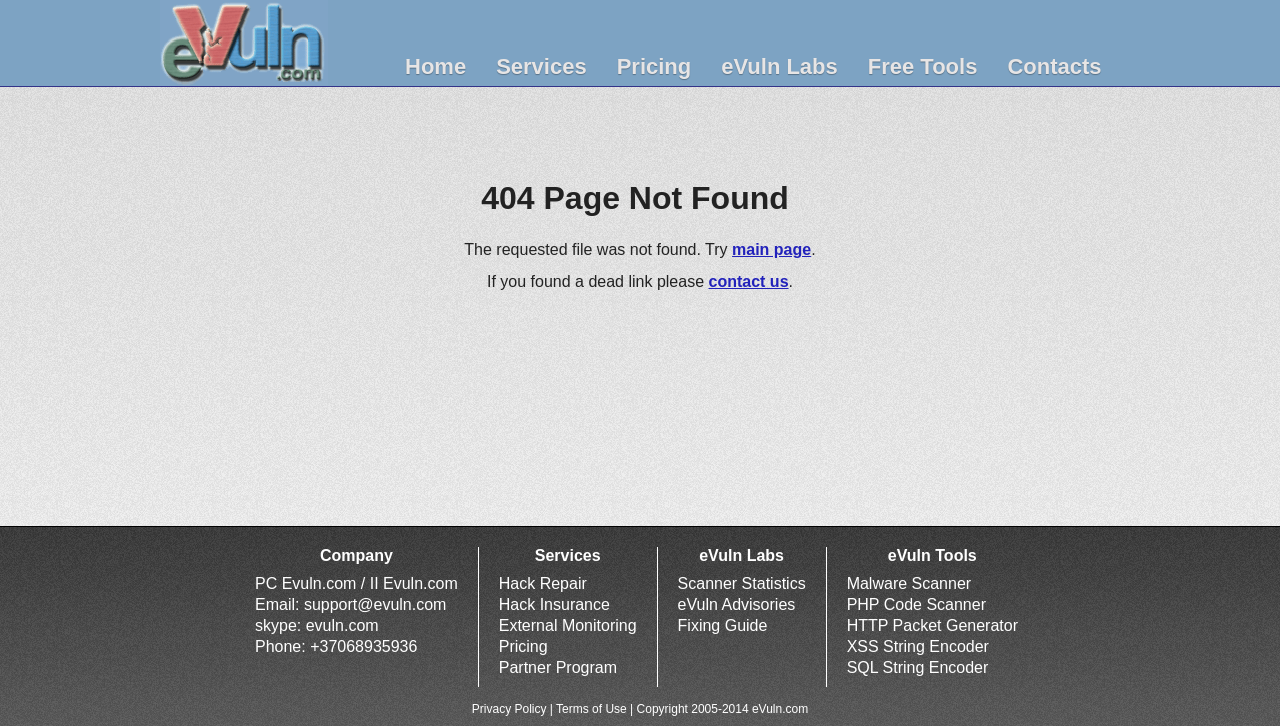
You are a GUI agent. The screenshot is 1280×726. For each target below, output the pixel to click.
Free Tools (923, 66)
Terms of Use (591, 709)
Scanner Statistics (742, 583)
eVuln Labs (779, 66)
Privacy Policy (509, 709)
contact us (749, 281)
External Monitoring (568, 625)
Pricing (654, 66)
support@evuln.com (375, 604)
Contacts (1054, 66)
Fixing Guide (723, 625)
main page (771, 249)
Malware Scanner (909, 583)
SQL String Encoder (918, 667)
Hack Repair (543, 583)
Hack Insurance (554, 604)
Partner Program (558, 667)
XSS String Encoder (918, 646)
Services (541, 66)
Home (435, 66)
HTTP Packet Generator (932, 625)
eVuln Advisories (737, 604)
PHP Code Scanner (916, 604)
